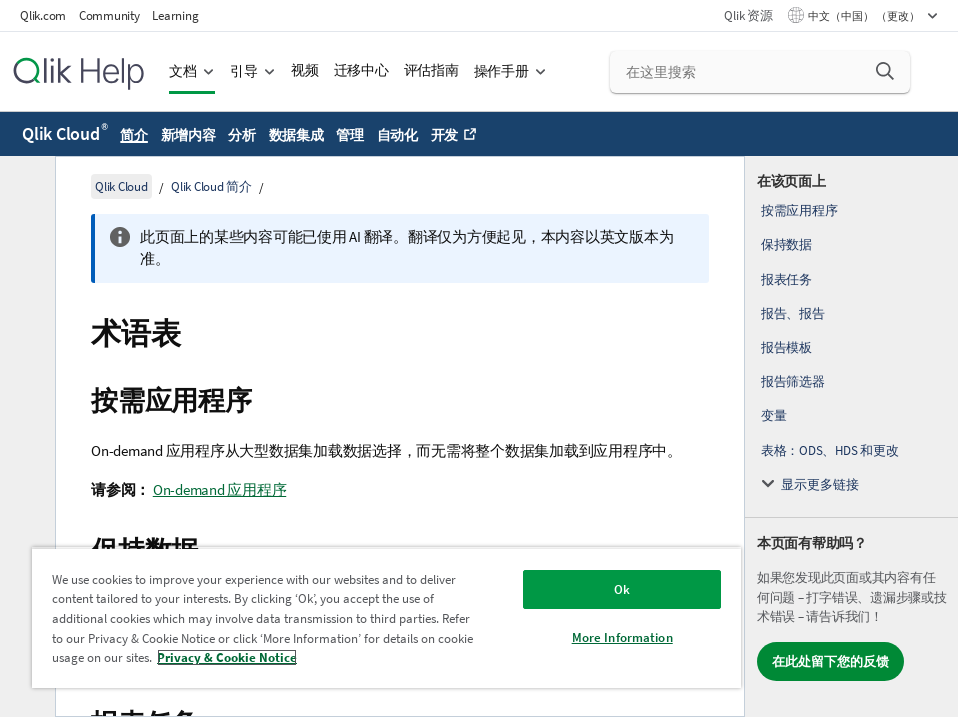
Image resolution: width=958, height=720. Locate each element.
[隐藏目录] (25, 187)
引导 (244, 71)
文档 (183, 71)
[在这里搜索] (760, 72)
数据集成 (296, 135)
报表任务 (786, 279)
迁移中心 (361, 70)
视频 (305, 70)
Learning (175, 15)
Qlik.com (43, 15)
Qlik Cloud (65, 133)
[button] (885, 71)
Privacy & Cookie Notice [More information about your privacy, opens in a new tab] (227, 657)
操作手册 (501, 71)
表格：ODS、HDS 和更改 (830, 450)
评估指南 (431, 70)
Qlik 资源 (748, 15)
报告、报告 (793, 313)
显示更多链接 (820, 484)
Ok (622, 589)
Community (109, 15)
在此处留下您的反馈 (830, 661)
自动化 (397, 135)
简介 (134, 135)
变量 (774, 415)
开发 (445, 135)
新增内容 (188, 135)
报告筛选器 (793, 381)
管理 (350, 135)
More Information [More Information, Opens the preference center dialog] (622, 637)
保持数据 (786, 244)
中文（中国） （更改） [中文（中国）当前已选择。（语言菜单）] (865, 16)
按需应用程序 (799, 210)
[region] (386, 617)
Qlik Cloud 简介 (211, 186)
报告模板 (786, 347)
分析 (242, 135)
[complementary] (851, 436)
